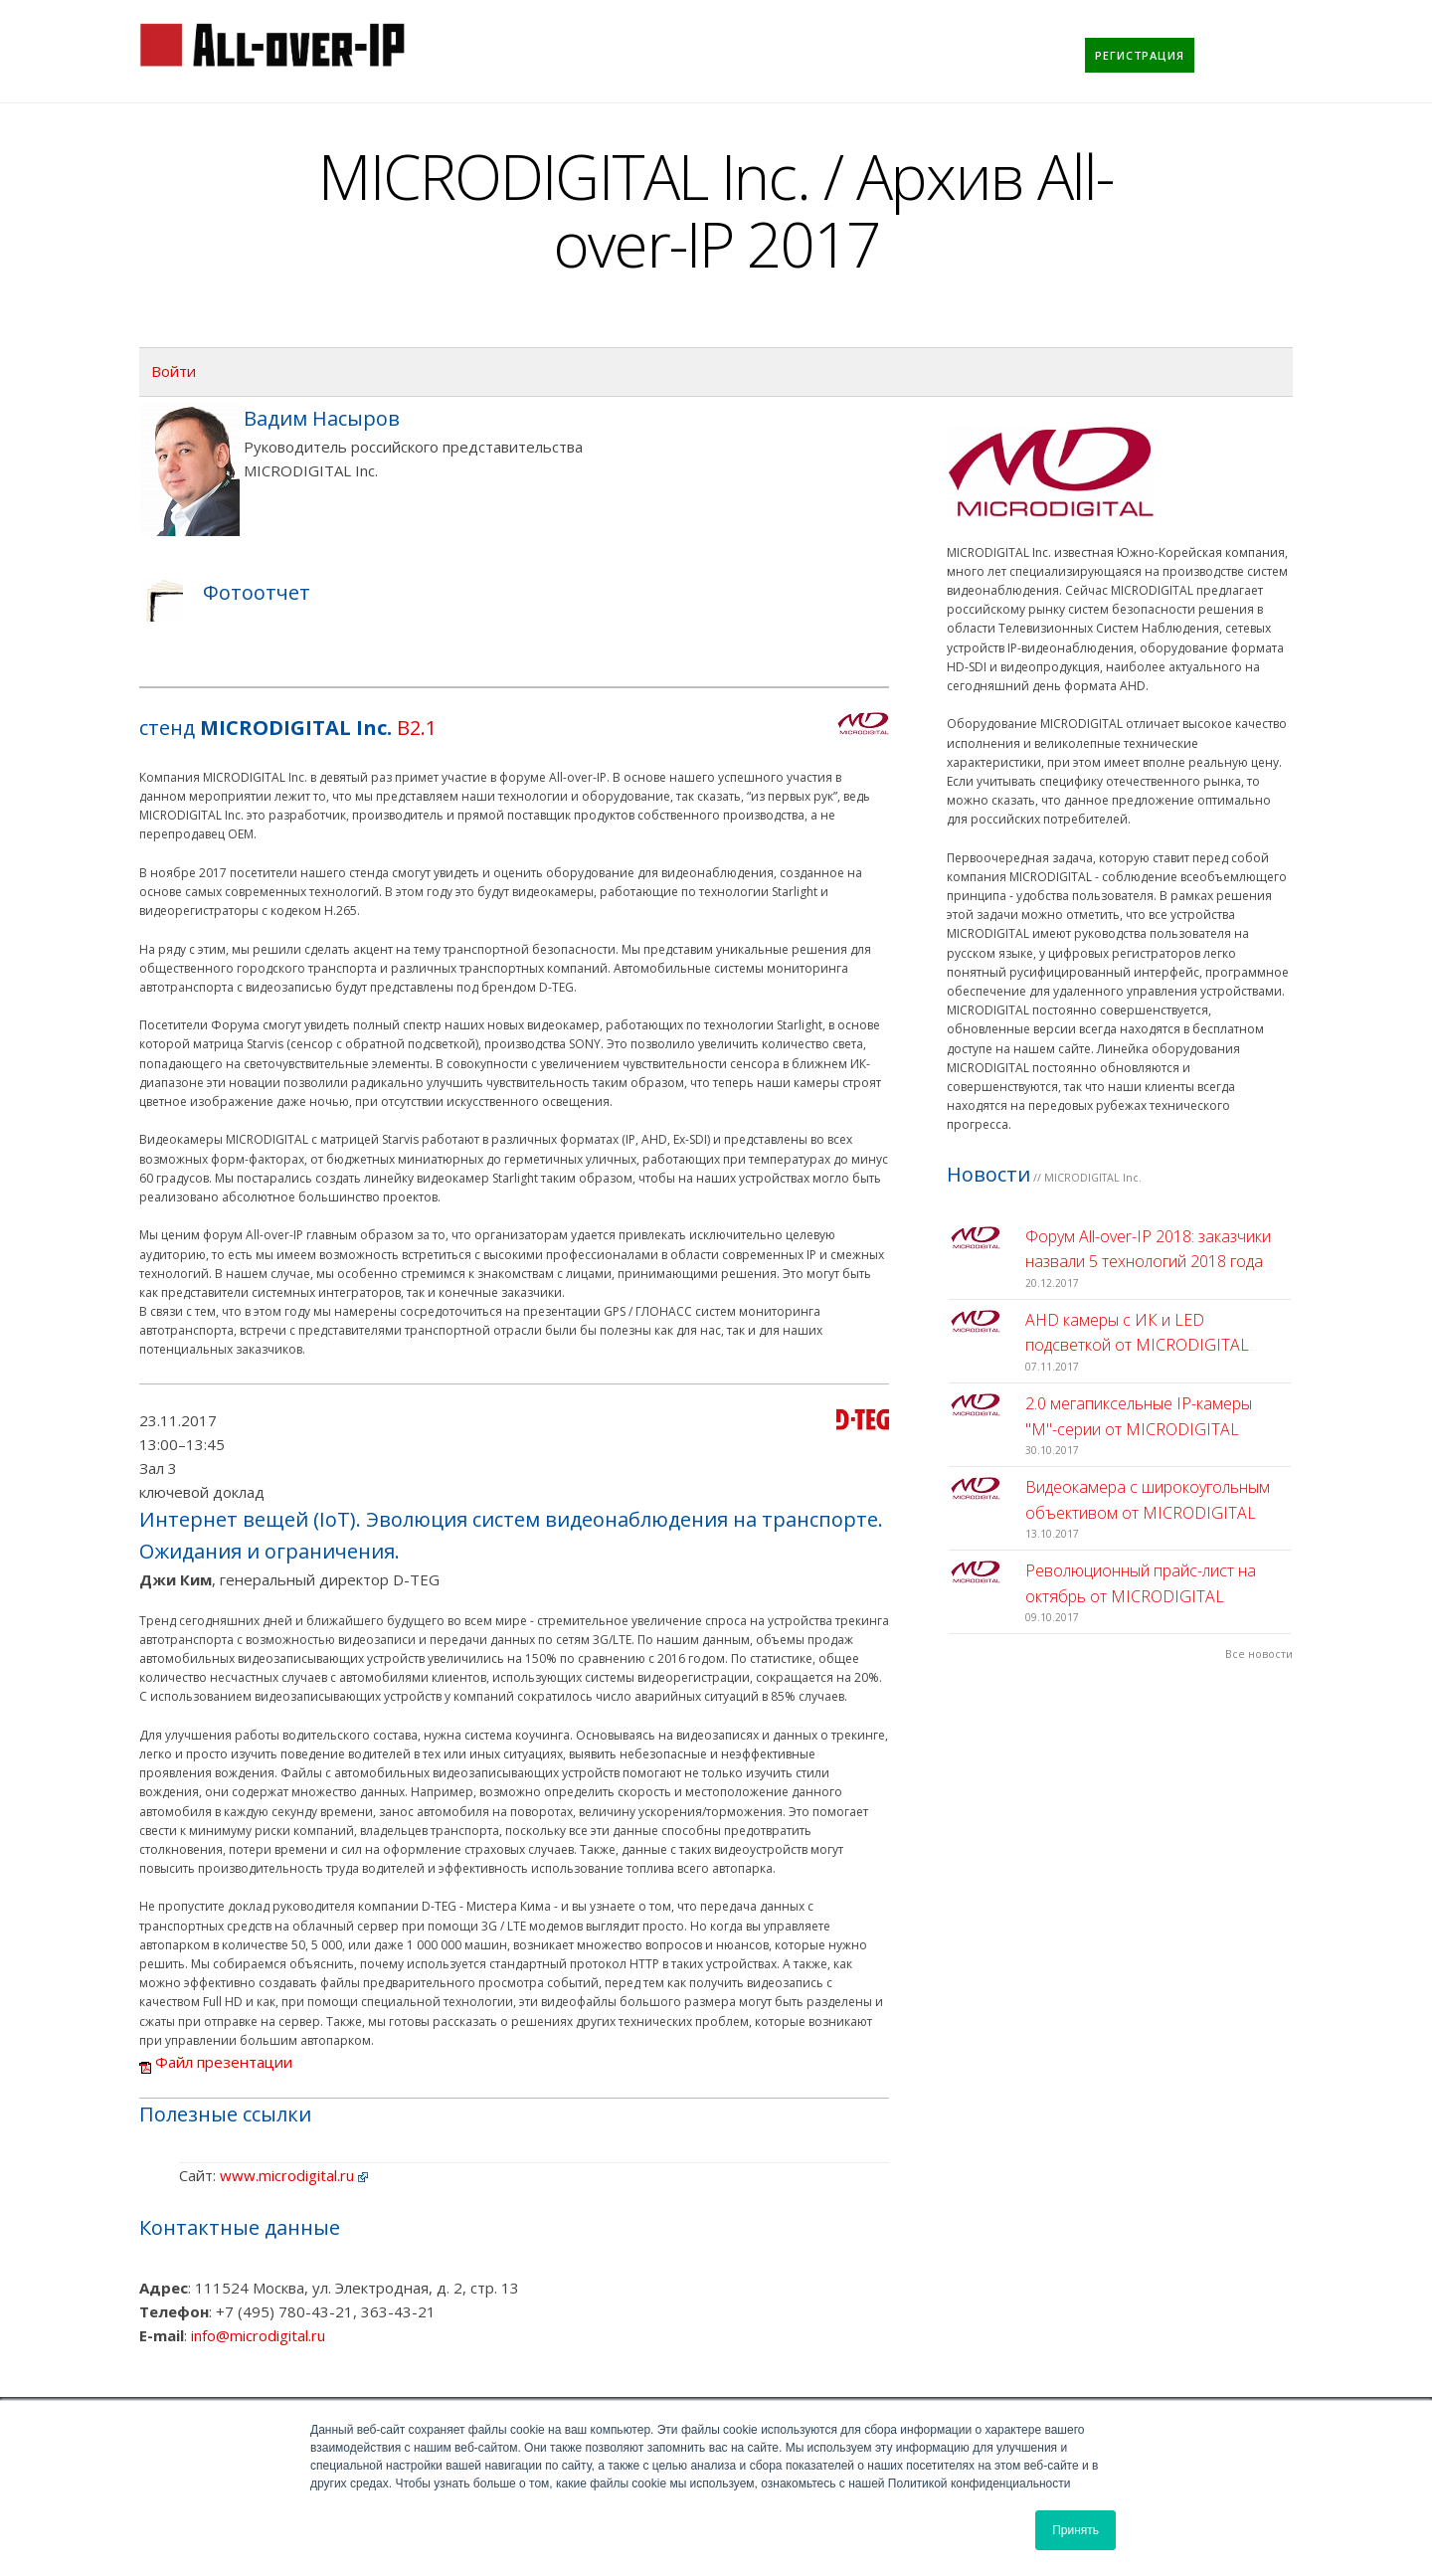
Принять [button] (1075, 2530)
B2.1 (417, 727)
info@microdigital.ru (258, 2335)
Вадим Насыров (322, 418)
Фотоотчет (256, 592)
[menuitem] (1139, 55)
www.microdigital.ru (287, 2175)
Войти (173, 371)
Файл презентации (215, 2062)
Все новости (1259, 1654)
